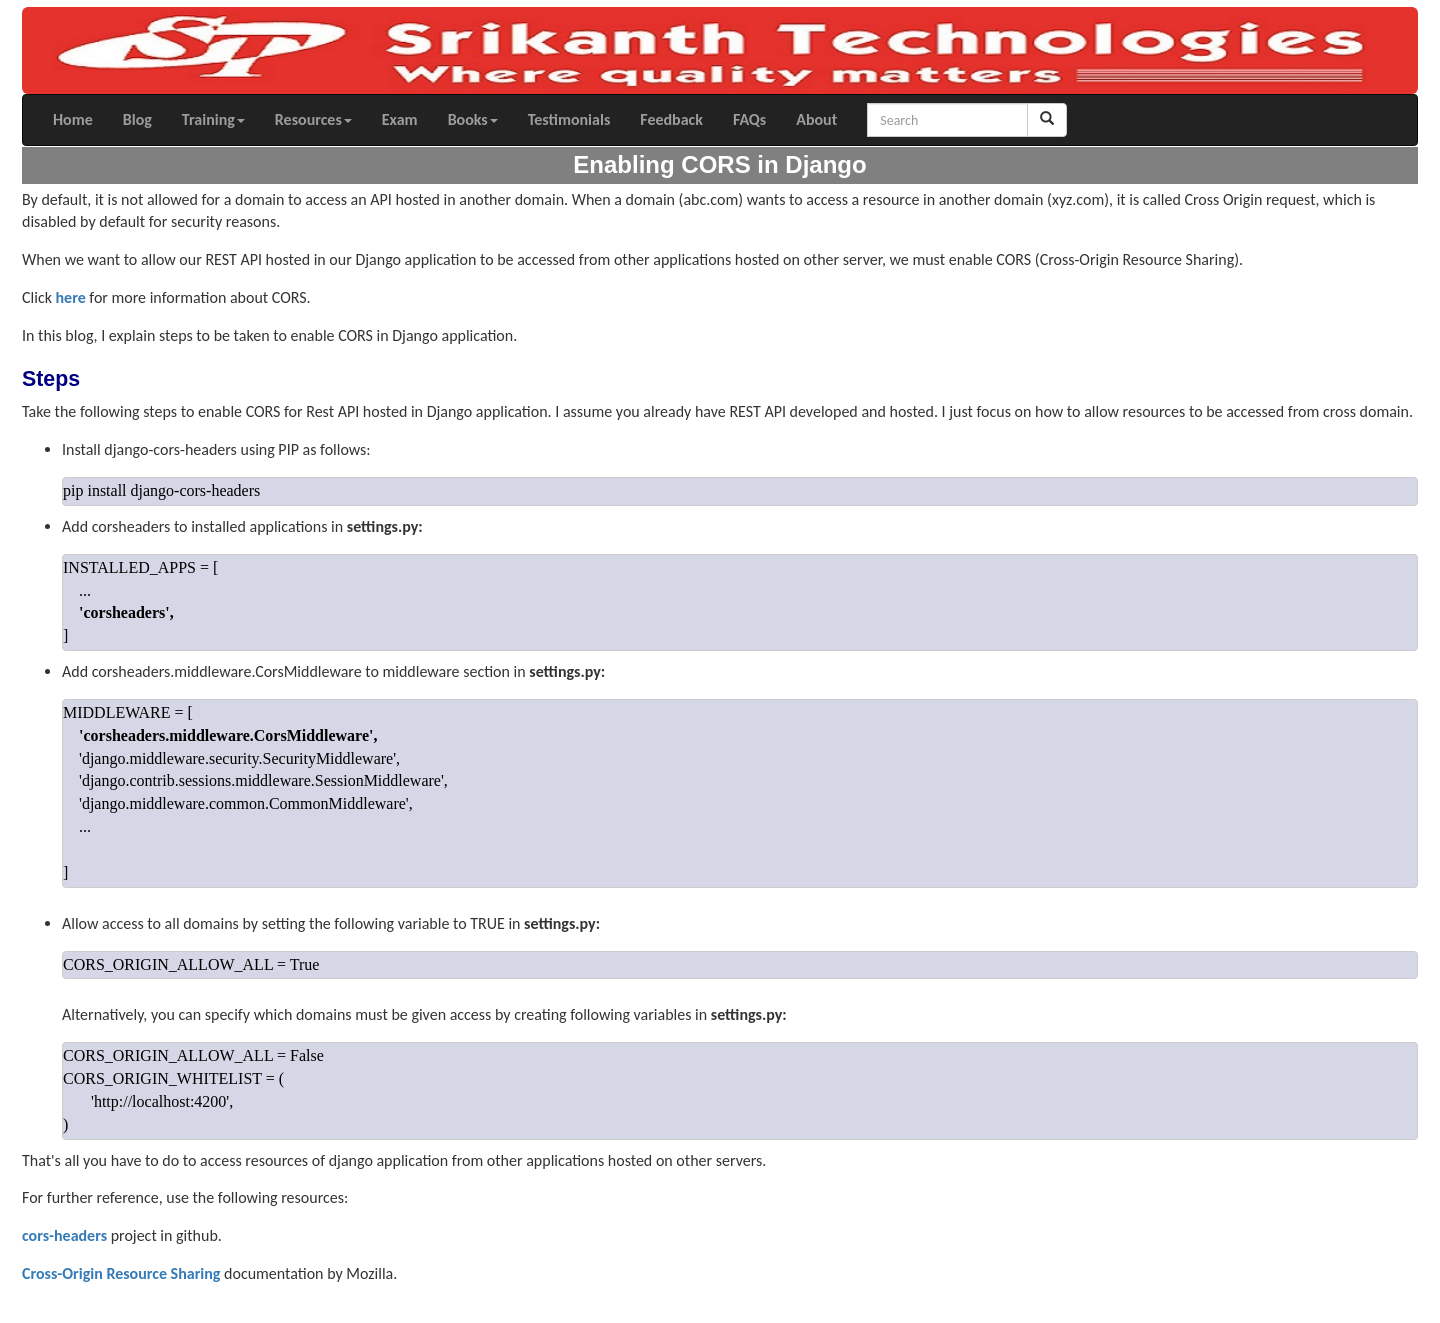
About (816, 119)
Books (473, 119)
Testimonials (569, 119)
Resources (313, 119)
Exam (400, 119)
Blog (137, 119)
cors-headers (64, 1235)
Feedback (671, 119)
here (71, 297)
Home (73, 119)
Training (213, 119)
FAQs (749, 119)
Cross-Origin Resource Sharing (121, 1273)
